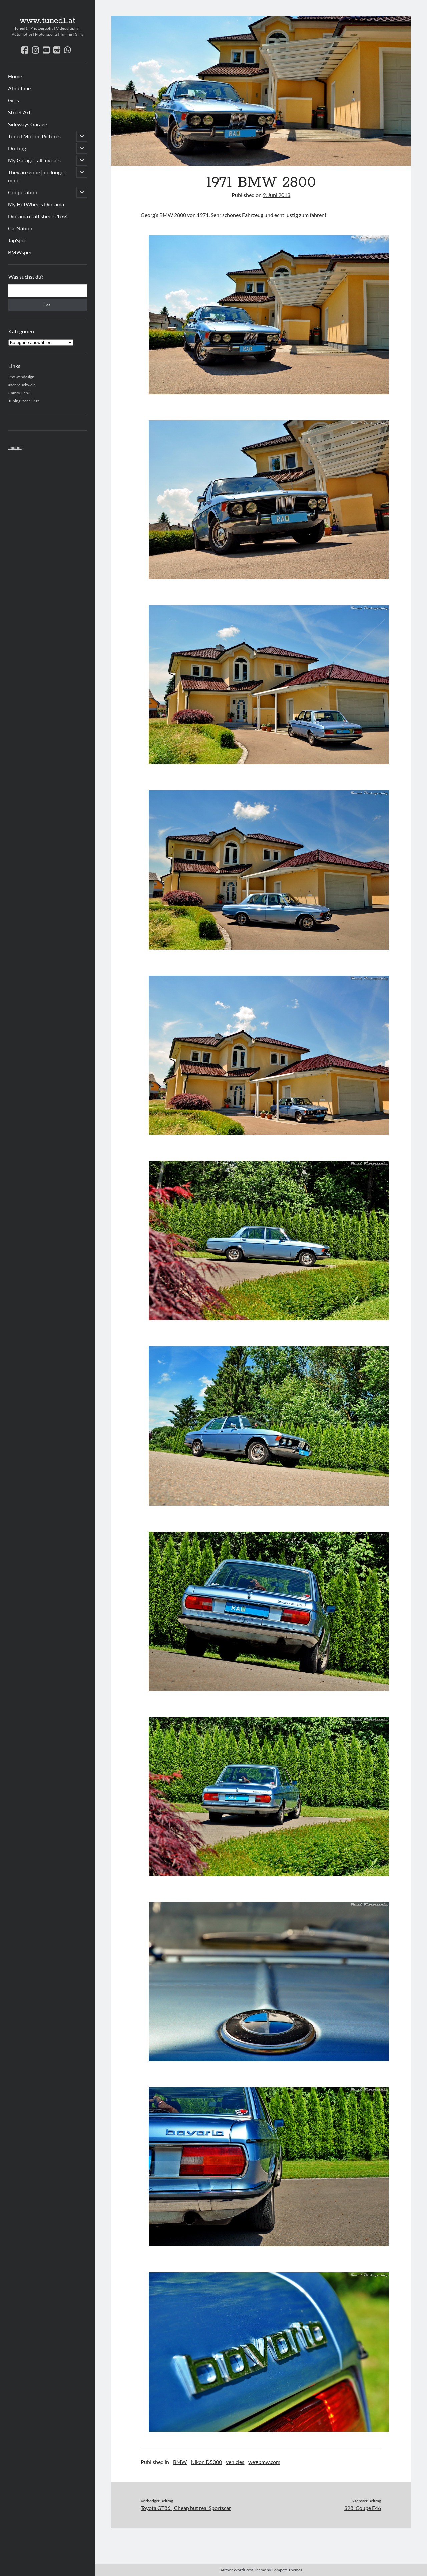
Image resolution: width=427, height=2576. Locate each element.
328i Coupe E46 (362, 2508)
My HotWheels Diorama (36, 204)
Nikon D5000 (206, 2462)
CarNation (20, 228)
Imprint (15, 447)
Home (15, 76)
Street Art (19, 112)
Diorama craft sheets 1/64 (38, 216)
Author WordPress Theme (243, 2569)
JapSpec (17, 240)
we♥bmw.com (264, 2462)
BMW (180, 2462)
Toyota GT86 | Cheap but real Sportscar (186, 2508)
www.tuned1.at (47, 20)
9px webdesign (21, 376)
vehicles (235, 2462)
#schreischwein (22, 384)
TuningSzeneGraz (23, 400)
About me (19, 88)
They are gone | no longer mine (36, 176)
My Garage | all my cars (34, 160)
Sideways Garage (27, 124)
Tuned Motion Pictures (34, 136)
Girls (13, 100)
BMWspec (20, 252)
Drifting (17, 148)
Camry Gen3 (19, 392)
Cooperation (22, 192)
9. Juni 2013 (276, 195)
